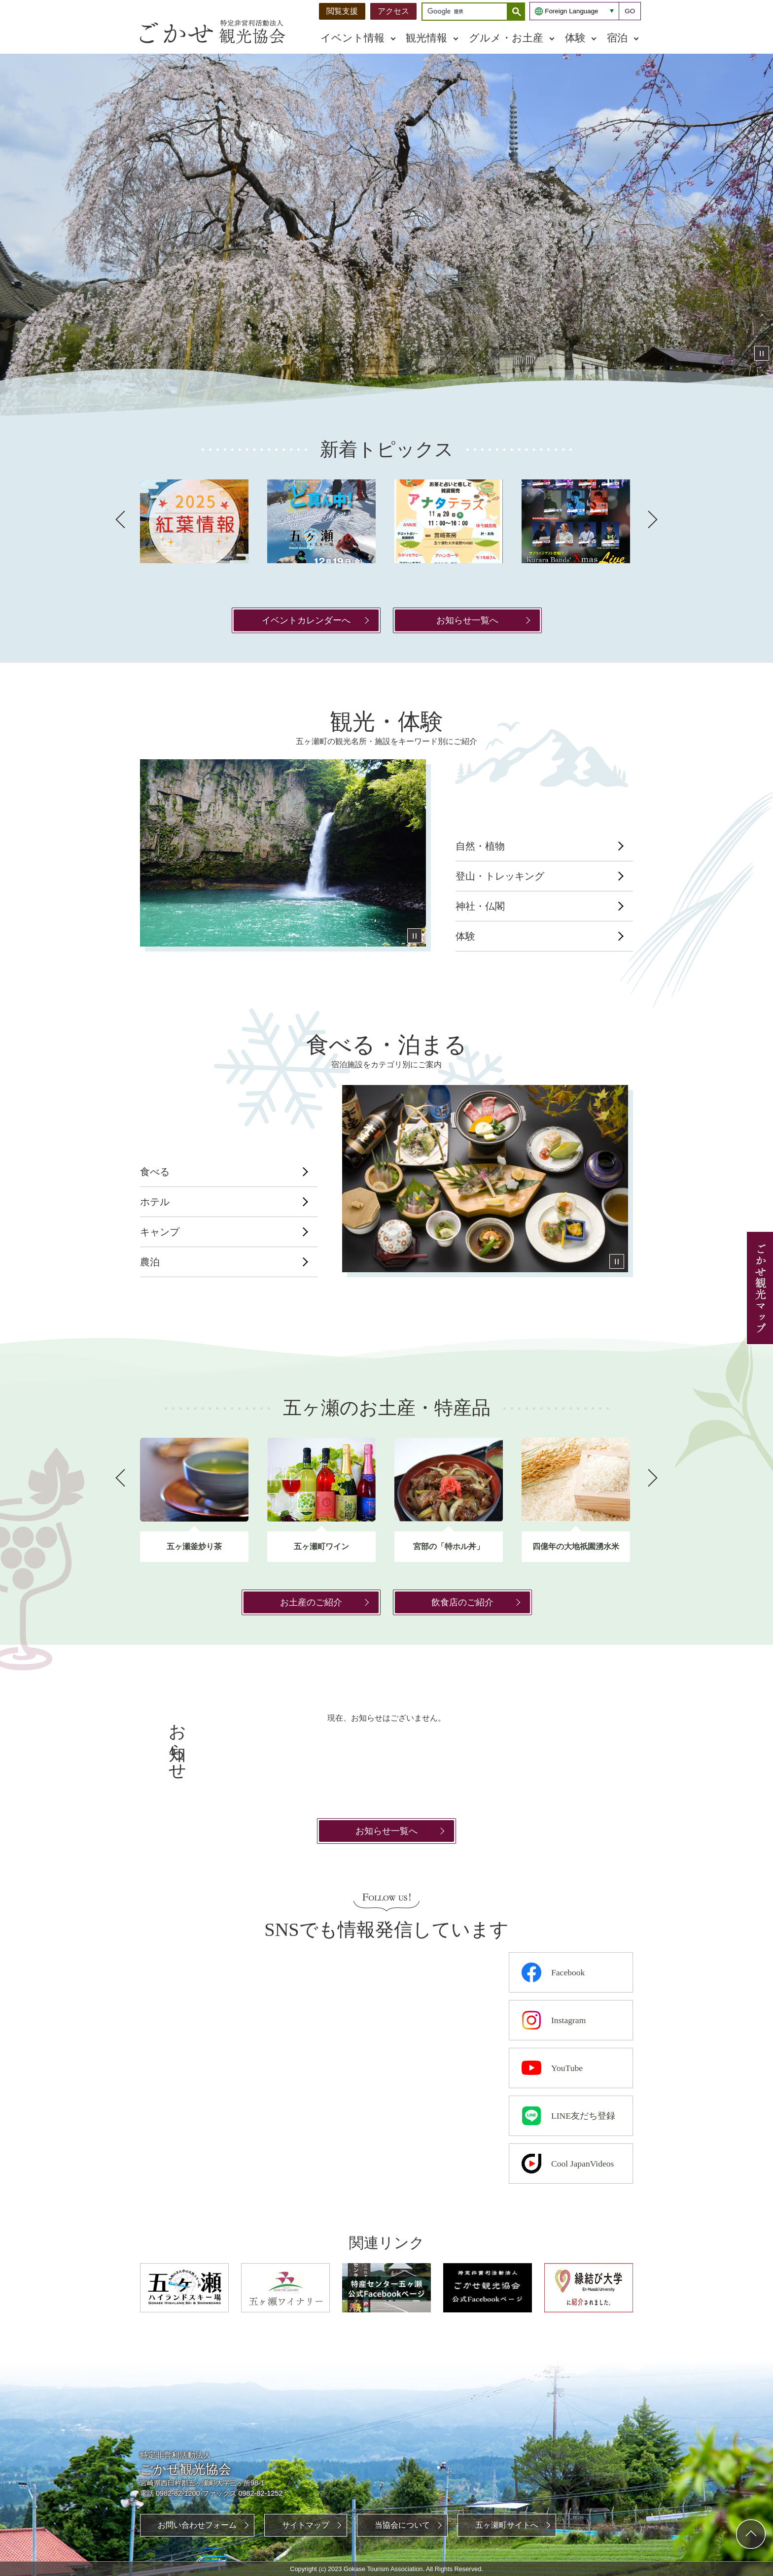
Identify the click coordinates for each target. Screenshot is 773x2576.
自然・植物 (480, 846)
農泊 (150, 1261)
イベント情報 (352, 37)
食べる (155, 1171)
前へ (120, 519)
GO (630, 11)
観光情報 (426, 37)
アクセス (393, 11)
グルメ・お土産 (506, 37)
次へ (653, 519)
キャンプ (159, 1231)
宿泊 (617, 37)
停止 (761, 353)
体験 (575, 37)
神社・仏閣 (480, 906)
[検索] (467, 11)
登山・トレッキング (500, 876)
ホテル (155, 1201)
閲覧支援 (342, 11)
